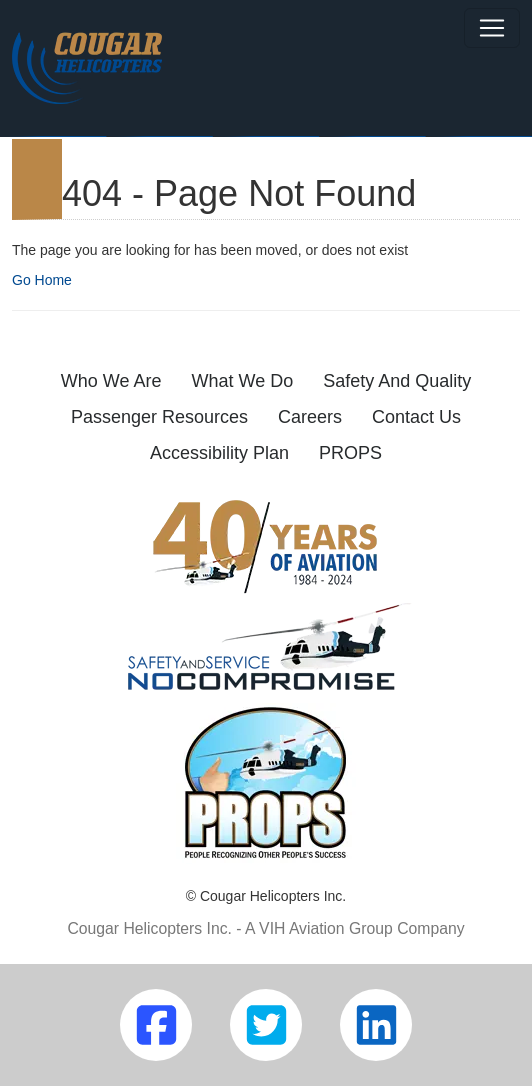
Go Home (42, 280)
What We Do (242, 381)
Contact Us (416, 417)
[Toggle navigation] (492, 28)
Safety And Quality (397, 381)
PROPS (350, 453)
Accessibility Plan (219, 453)
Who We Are (111, 381)
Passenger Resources (159, 417)
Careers (310, 417)
